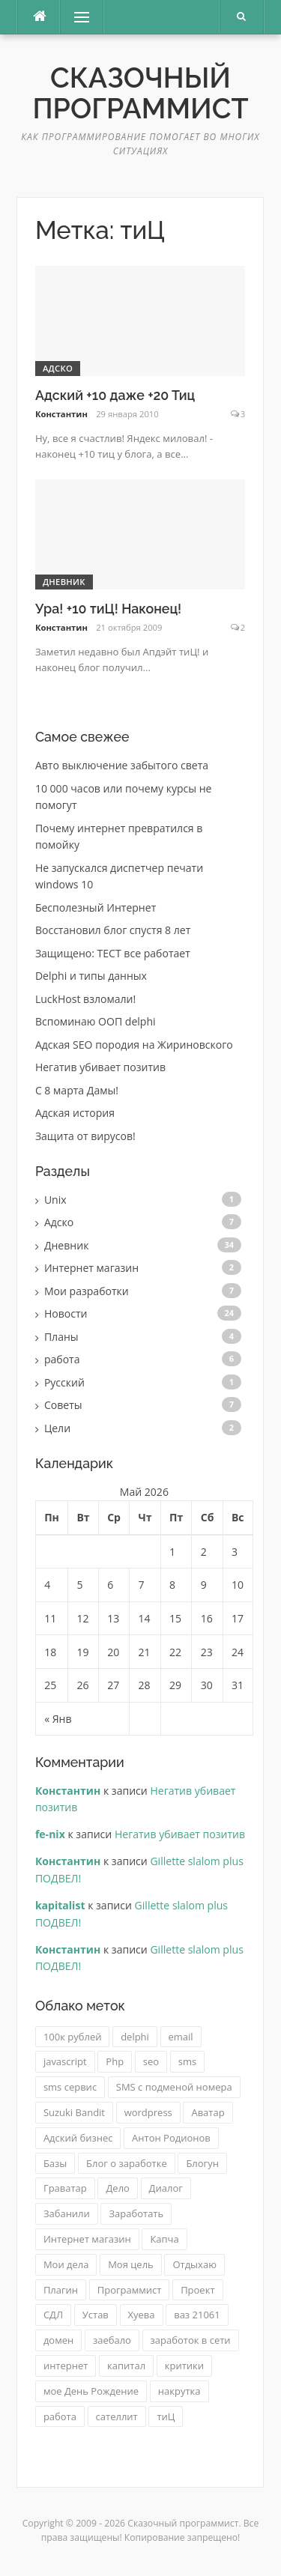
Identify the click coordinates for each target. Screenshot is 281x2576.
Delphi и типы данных (91, 976)
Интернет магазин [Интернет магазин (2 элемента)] (87, 2239)
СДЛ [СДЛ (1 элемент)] (53, 2314)
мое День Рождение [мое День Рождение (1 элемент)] (91, 2391)
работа (62, 1359)
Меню (76, 17)
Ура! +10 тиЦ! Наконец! (108, 608)
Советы (63, 1405)
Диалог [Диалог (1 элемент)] (166, 2188)
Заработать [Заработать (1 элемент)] (136, 2213)
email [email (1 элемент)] (181, 2036)
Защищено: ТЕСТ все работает (112, 953)
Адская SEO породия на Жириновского (134, 1044)
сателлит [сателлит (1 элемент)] (117, 2416)
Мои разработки (86, 1291)
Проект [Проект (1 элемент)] (197, 2290)
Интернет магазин (91, 1268)
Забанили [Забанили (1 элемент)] (66, 2213)
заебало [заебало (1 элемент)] (112, 2340)
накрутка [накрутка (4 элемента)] (179, 2391)
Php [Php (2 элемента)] (115, 2061)
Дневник (64, 581)
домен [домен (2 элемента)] (58, 2340)
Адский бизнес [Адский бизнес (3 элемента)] (78, 2138)
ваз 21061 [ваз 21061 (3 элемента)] (197, 2314)
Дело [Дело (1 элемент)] (117, 2188)
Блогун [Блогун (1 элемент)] (202, 2163)
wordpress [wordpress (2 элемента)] (148, 2112)
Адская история (75, 1113)
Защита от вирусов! (85, 1136)
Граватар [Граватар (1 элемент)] (65, 2188)
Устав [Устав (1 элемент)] (95, 2314)
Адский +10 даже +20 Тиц (115, 395)
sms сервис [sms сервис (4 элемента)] (70, 2087)
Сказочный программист (141, 93)
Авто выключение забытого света (121, 765)
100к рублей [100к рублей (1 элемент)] (72, 2036)
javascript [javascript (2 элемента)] (65, 2061)
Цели (57, 1428)
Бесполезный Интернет (95, 907)
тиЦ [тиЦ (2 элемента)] (166, 2416)
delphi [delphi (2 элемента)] (135, 2036)
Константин (61, 413)
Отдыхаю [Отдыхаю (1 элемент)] (194, 2264)
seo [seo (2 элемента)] (151, 2061)
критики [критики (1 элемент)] (184, 2365)
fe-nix (50, 1834)
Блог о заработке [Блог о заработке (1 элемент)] (126, 2163)
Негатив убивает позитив (100, 1067)
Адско (58, 368)
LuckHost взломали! (85, 999)
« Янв (57, 1719)
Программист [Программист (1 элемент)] (129, 2290)
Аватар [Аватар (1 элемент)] (207, 2112)
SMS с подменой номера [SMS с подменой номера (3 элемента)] (174, 2087)
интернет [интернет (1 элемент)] (65, 2365)
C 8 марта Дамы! (76, 1090)
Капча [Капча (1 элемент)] (164, 2239)
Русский (64, 1382)
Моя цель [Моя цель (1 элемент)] (131, 2264)
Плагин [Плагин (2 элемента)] (60, 2290)
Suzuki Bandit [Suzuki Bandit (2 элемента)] (74, 2112)
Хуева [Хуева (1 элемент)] (141, 2314)
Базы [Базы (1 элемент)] (55, 2163)
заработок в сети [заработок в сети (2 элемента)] (191, 2340)
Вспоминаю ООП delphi (95, 1021)
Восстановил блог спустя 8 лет (112, 930)
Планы (61, 1337)
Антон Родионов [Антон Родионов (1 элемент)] (171, 2138)
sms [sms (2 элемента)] (187, 2061)
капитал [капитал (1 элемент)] (126, 2365)
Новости (66, 1313)
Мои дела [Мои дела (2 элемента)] (66, 2264)
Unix (55, 1199)
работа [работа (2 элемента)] (59, 2416)
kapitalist (60, 1905)
